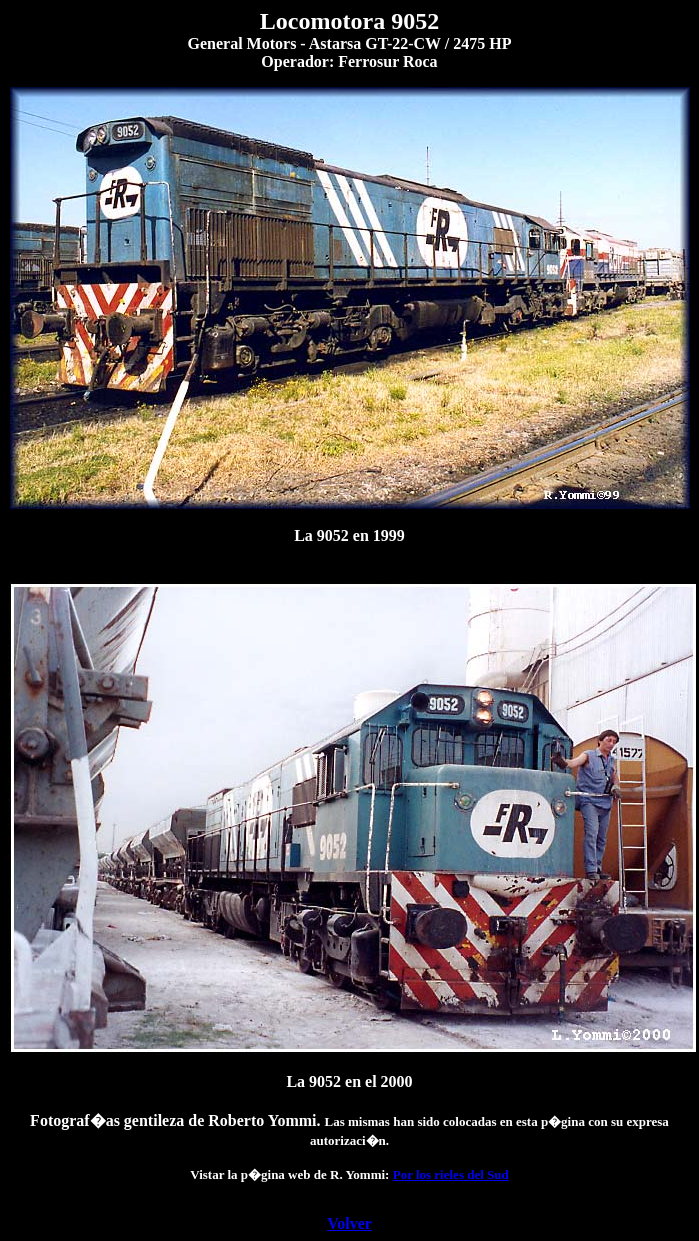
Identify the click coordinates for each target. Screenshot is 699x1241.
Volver (349, 1223)
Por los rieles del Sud (451, 1174)
